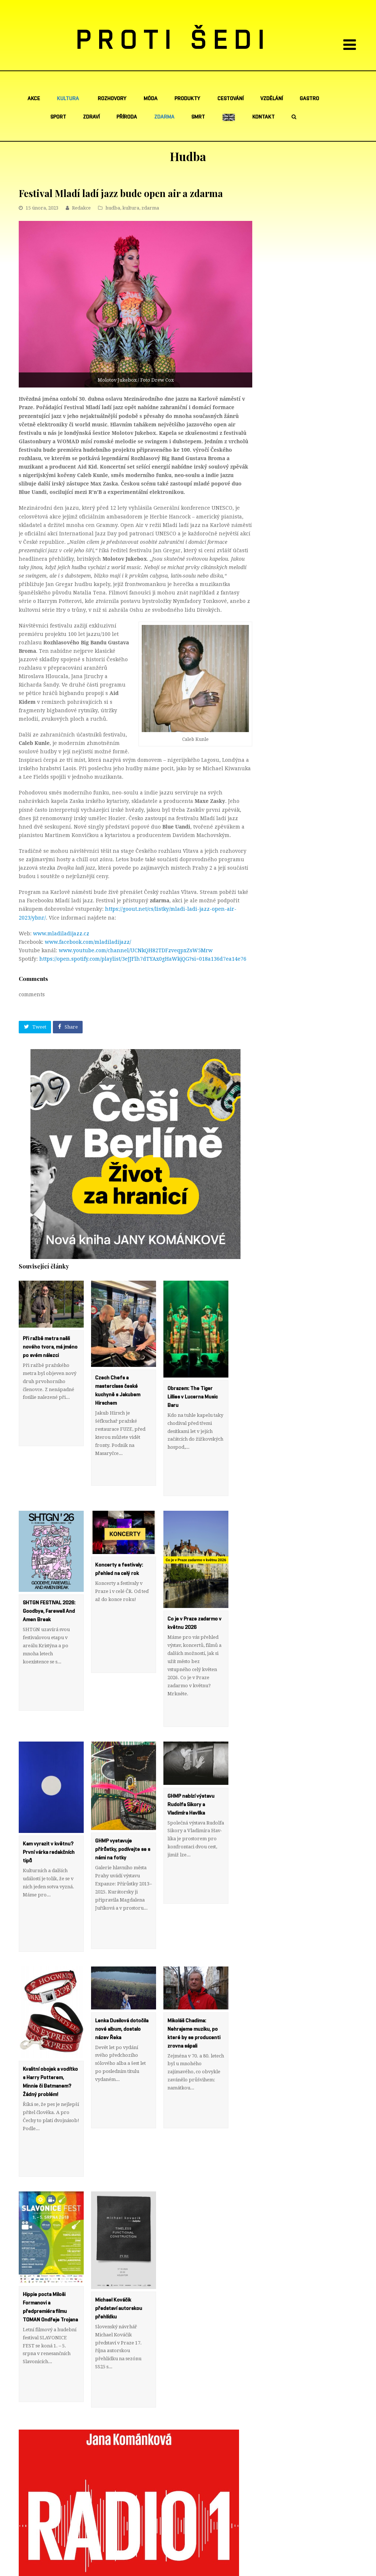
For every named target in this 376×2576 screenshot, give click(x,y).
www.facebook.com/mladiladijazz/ (88, 942)
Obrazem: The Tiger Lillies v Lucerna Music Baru (192, 1397)
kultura (130, 208)
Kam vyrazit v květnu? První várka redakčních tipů (49, 1804)
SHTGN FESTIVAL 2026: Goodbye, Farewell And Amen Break (49, 1587)
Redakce (81, 208)
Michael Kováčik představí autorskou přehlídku (118, 2212)
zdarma (150, 208)
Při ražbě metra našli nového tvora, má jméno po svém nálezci (50, 1347)
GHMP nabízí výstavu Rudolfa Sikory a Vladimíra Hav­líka (190, 1756)
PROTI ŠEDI (173, 40)
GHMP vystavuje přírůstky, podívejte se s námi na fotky (122, 1801)
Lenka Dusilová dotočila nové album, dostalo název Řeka (121, 1957)
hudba (112, 208)
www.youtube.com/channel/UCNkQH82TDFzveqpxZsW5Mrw (136, 950)
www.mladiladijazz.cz (61, 933)
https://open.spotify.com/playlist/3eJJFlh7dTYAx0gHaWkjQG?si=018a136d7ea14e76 (142, 959)
